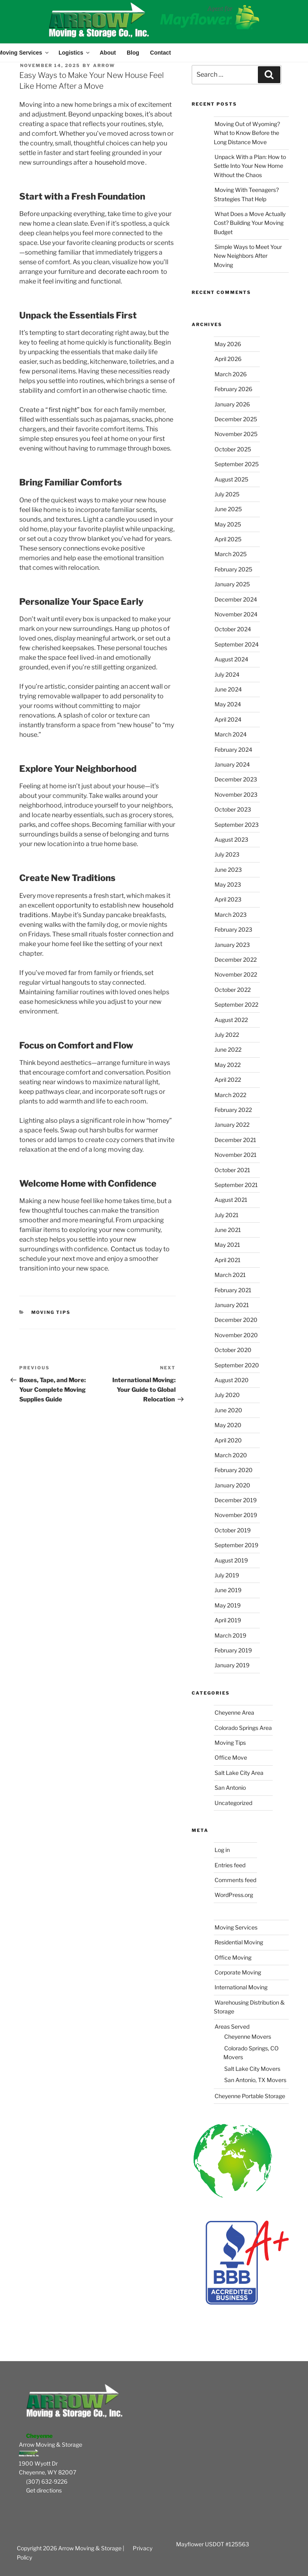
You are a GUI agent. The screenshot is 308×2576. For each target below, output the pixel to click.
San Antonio (230, 1787)
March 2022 (230, 1094)
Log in (222, 1849)
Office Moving (233, 1957)
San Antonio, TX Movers (255, 2079)
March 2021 (230, 1274)
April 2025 (228, 539)
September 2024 (237, 644)
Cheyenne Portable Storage (250, 2096)
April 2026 (228, 358)
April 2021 (228, 1259)
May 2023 (228, 884)
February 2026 (233, 388)
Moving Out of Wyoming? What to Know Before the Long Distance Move (247, 132)
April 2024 (228, 719)
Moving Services (236, 1927)
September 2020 (237, 1365)
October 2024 (233, 629)
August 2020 (232, 1380)
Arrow (104, 65)
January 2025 (232, 584)
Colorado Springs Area (243, 1727)
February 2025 (233, 569)
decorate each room (128, 271)
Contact (160, 52)
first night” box (70, 410)
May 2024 (228, 704)
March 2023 (231, 914)
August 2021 (231, 1199)
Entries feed (230, 1865)
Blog (133, 52)
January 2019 (232, 1665)
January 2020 (232, 1485)
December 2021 (235, 1139)
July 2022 (227, 1034)
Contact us (127, 1249)
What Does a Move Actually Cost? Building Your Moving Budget (250, 222)
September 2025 (237, 464)
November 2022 (236, 974)
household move (119, 162)
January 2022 (232, 1124)
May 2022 (228, 1064)
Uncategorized (233, 1802)
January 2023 (232, 944)
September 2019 (236, 1545)
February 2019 (233, 1650)
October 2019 (233, 1530)
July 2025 (227, 494)
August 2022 (231, 1019)
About (107, 52)
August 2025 (231, 479)
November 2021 (236, 1154)
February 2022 (233, 1109)
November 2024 (236, 614)
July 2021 (227, 1215)
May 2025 (228, 524)
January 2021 (232, 1304)
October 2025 (233, 449)
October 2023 (233, 809)
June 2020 (228, 1410)
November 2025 (236, 433)
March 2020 (231, 1455)
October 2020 (233, 1349)
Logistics (74, 52)
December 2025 (236, 419)
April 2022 (228, 1079)
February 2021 (233, 1290)
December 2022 (236, 959)
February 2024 (233, 749)
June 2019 (228, 1590)
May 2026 (228, 344)
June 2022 (228, 1049)
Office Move (231, 1757)
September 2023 (237, 824)
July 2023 (227, 854)
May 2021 (227, 1244)
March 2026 (231, 374)
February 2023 (233, 929)
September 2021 (236, 1184)
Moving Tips (51, 1312)
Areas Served (232, 2026)
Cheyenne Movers (247, 2036)
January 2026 (232, 404)
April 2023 (228, 899)
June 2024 (228, 689)
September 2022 (236, 1004)
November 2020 (236, 1335)
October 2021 (232, 1170)
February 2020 (234, 1469)
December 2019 (236, 1500)
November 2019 (236, 1514)
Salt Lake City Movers (252, 2068)
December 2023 (236, 779)
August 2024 (231, 659)
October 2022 (233, 989)
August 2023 (231, 839)
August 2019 (231, 1560)
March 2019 (230, 1635)
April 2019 (228, 1620)
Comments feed (235, 1879)
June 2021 (228, 1229)
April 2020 (228, 1440)
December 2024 (236, 599)
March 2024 (231, 734)
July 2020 (227, 1394)
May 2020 (228, 1425)
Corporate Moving (238, 1972)
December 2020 (236, 1319)
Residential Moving (239, 1942)
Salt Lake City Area (239, 1772)
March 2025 (231, 554)
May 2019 (228, 1605)
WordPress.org (234, 1894)
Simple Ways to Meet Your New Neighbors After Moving (248, 255)
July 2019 (227, 1575)
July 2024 (227, 674)
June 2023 (228, 869)
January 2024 (232, 764)
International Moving (241, 1987)
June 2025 (228, 509)
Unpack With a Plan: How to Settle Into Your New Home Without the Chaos (250, 165)
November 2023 (236, 794)
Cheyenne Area (234, 1712)
